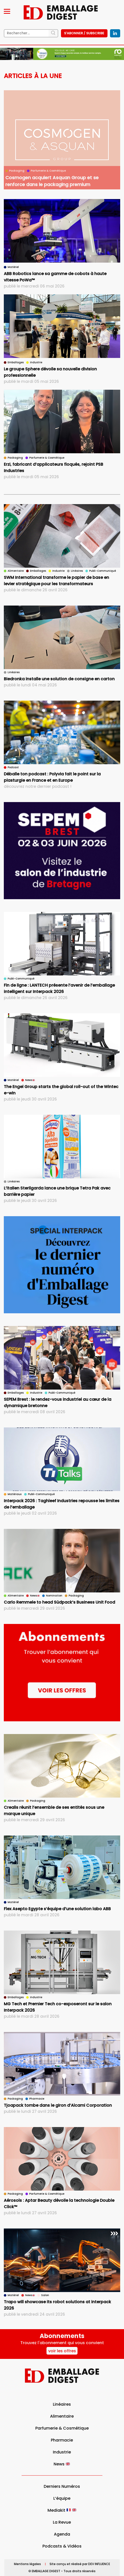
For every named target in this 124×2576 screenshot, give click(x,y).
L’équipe (61, 2498)
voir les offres (62, 2351)
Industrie (62, 2452)
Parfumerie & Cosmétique (62, 2428)
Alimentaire (62, 2416)
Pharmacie (62, 2440)
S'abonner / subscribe (84, 33)
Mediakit (62, 2510)
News (62, 2464)
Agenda (62, 2534)
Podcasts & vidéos (62, 2546)
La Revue (62, 2522)
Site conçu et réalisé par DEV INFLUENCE (80, 2564)
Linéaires (62, 2404)
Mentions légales (27, 2564)
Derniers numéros (62, 2486)
